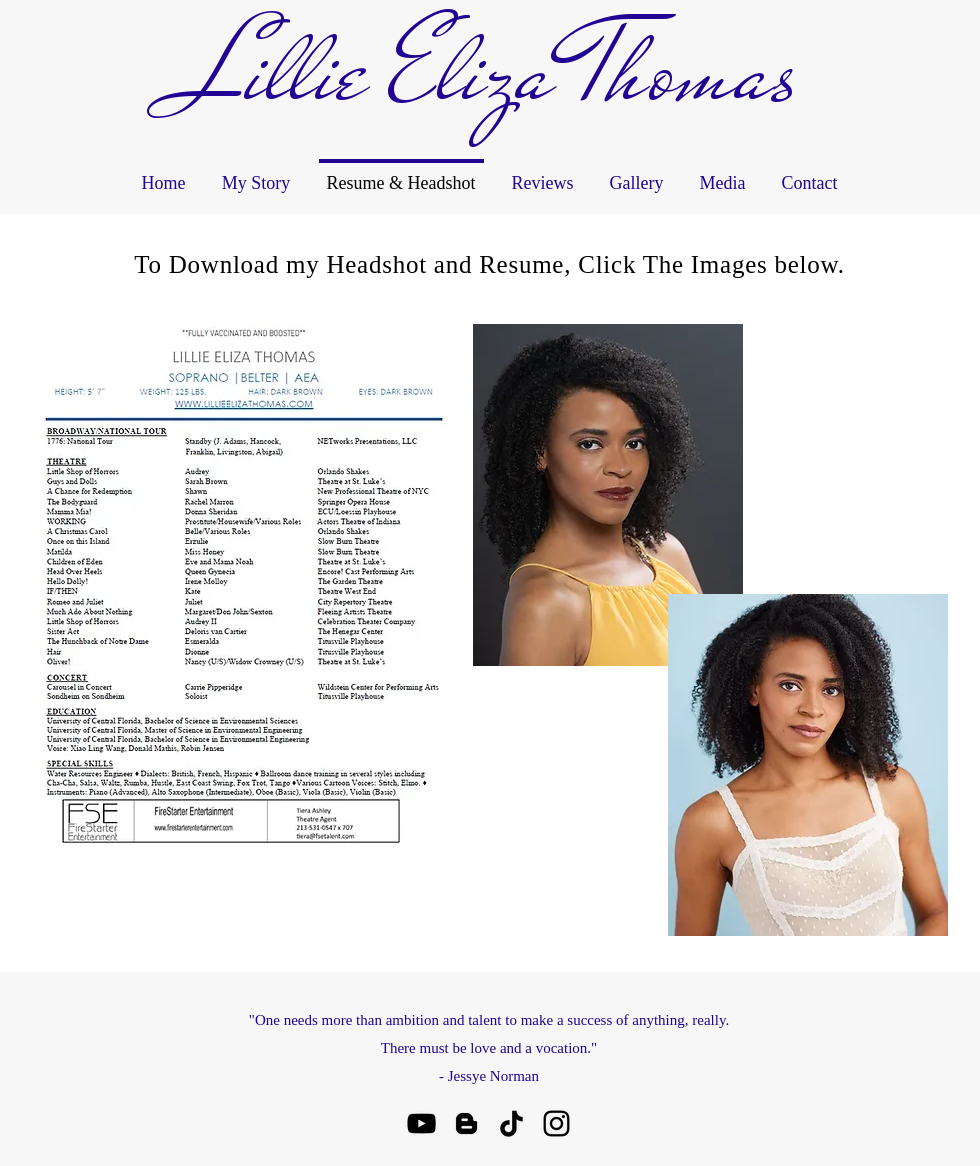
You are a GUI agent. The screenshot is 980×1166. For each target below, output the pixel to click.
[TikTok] (511, 1123)
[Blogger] (466, 1123)
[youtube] (421, 1123)
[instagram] (556, 1123)
